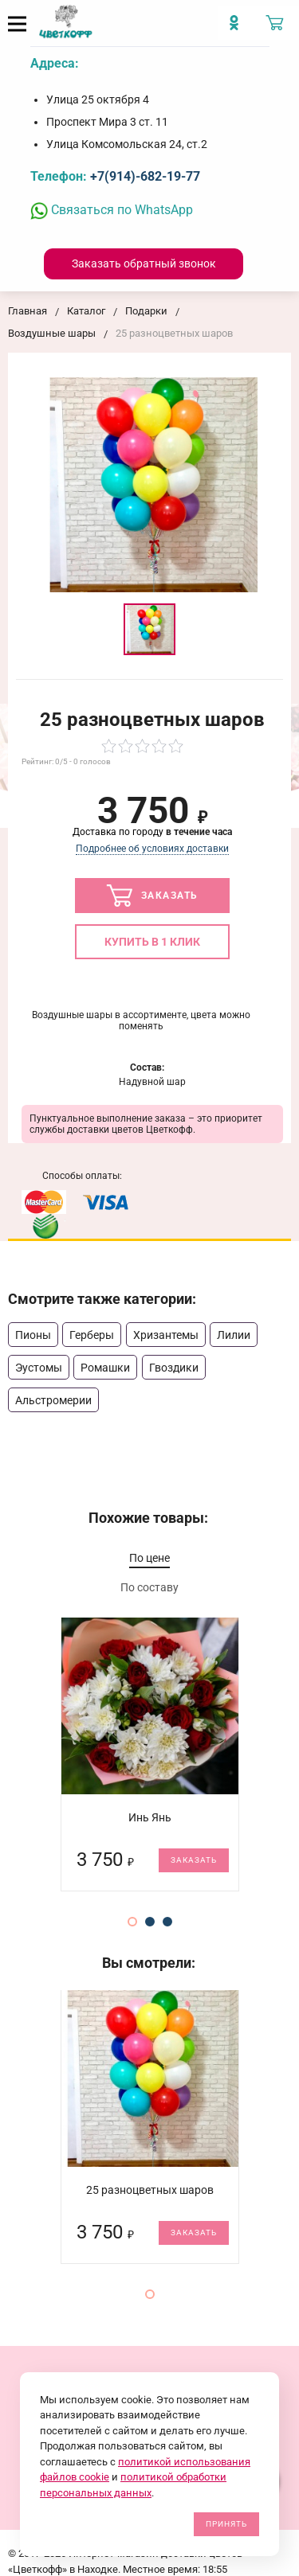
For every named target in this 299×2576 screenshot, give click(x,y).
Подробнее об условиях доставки (152, 848)
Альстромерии (53, 1400)
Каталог (86, 311)
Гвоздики (174, 1367)
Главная (27, 311)
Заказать (152, 895)
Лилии (233, 1335)
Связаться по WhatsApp (111, 209)
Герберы (91, 1335)
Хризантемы (166, 1335)
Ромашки (105, 1367)
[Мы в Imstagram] (238, 28)
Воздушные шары (52, 333)
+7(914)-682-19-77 (145, 176)
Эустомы (38, 1367)
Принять (226, 2523)
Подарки (146, 311)
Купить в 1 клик (152, 941)
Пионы (33, 1335)
